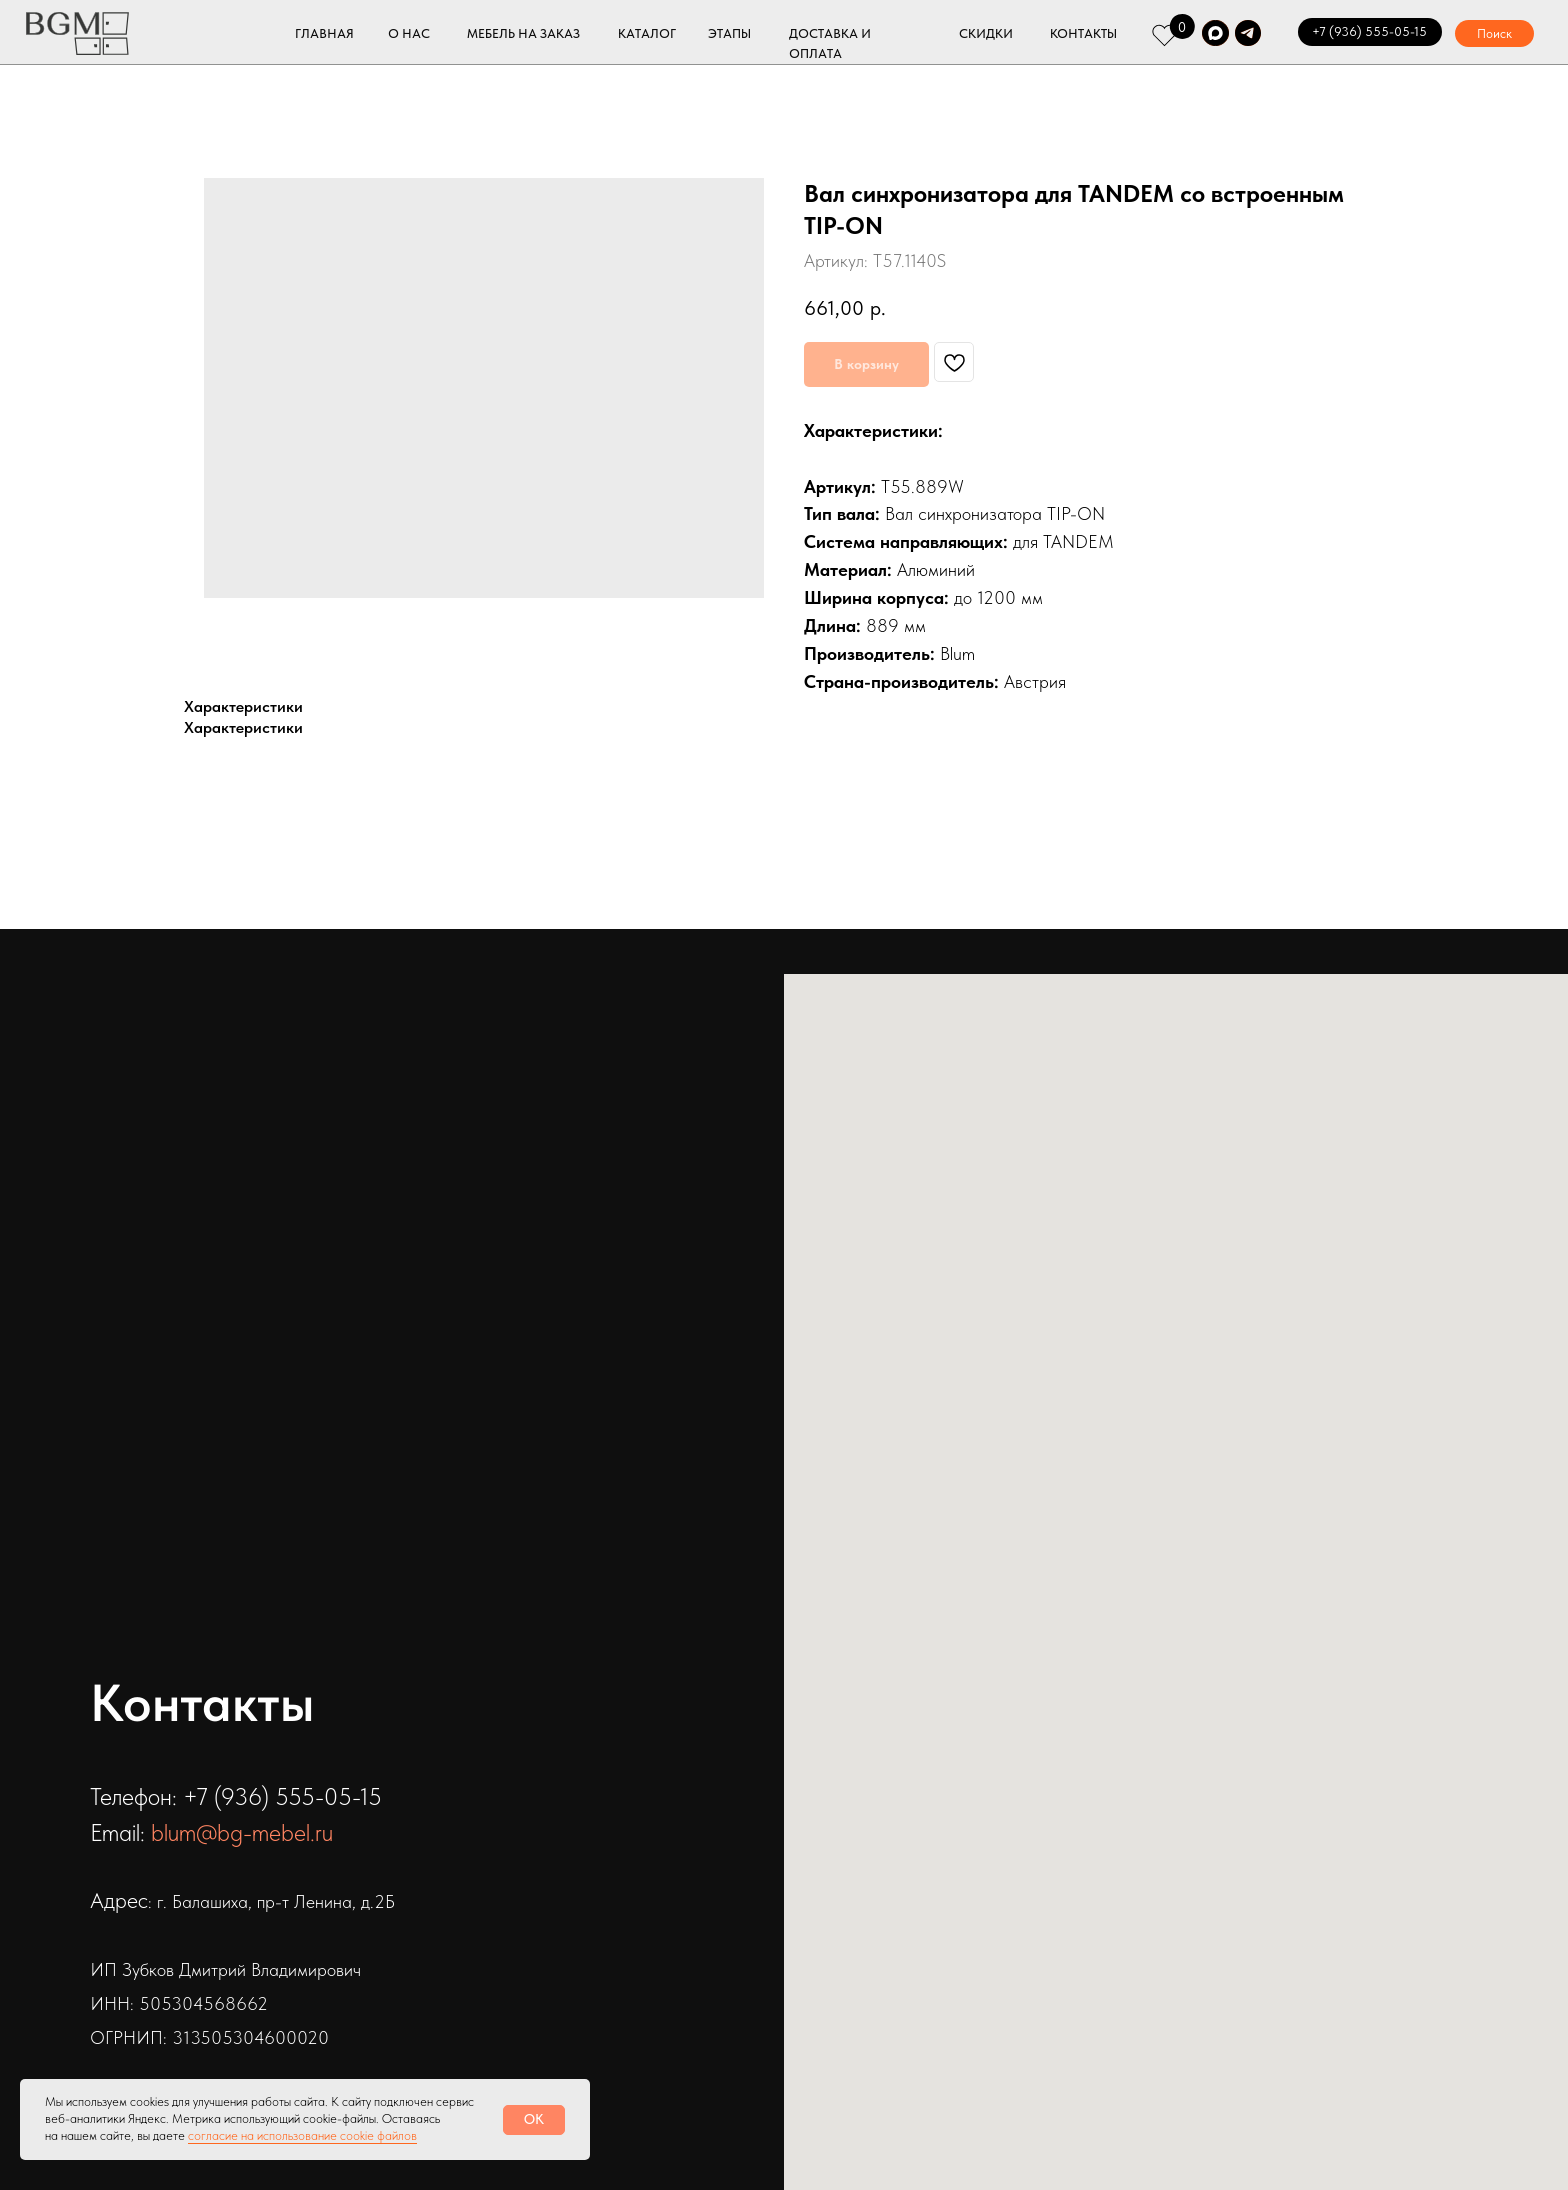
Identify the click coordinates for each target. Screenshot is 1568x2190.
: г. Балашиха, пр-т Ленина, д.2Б (271, 1901)
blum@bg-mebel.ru (242, 1832)
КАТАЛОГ (647, 33)
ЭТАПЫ (729, 33)
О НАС (409, 33)
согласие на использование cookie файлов (302, 2135)
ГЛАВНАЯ (324, 33)
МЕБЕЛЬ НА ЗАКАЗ (523, 33)
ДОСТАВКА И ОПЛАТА (830, 44)
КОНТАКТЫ (1083, 33)
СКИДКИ (986, 33)
